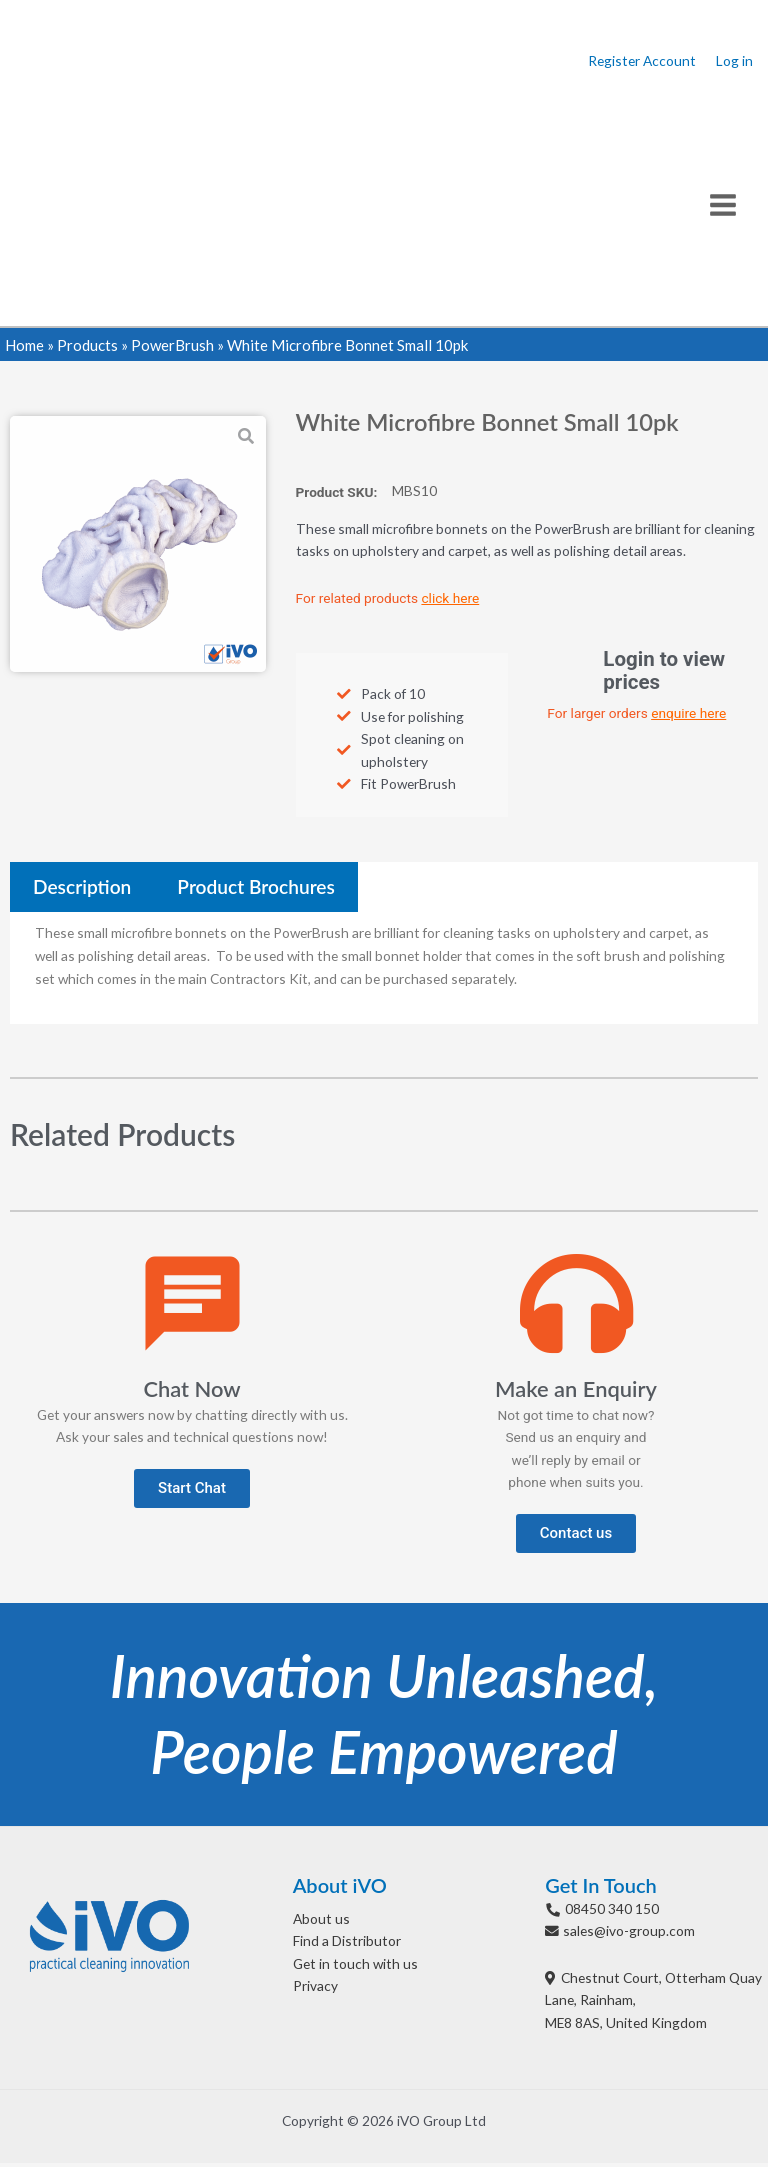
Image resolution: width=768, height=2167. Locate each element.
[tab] (82, 890)
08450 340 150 (612, 1911)
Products (87, 348)
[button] (192, 1491)
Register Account (642, 62)
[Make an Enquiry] (576, 1307)
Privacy (315, 1989)
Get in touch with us (355, 1967)
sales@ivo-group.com (629, 1934)
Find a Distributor (347, 1944)
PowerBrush (172, 348)
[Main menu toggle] (723, 207)
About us (321, 1921)
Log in (734, 62)
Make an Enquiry (576, 1392)
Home (24, 348)
